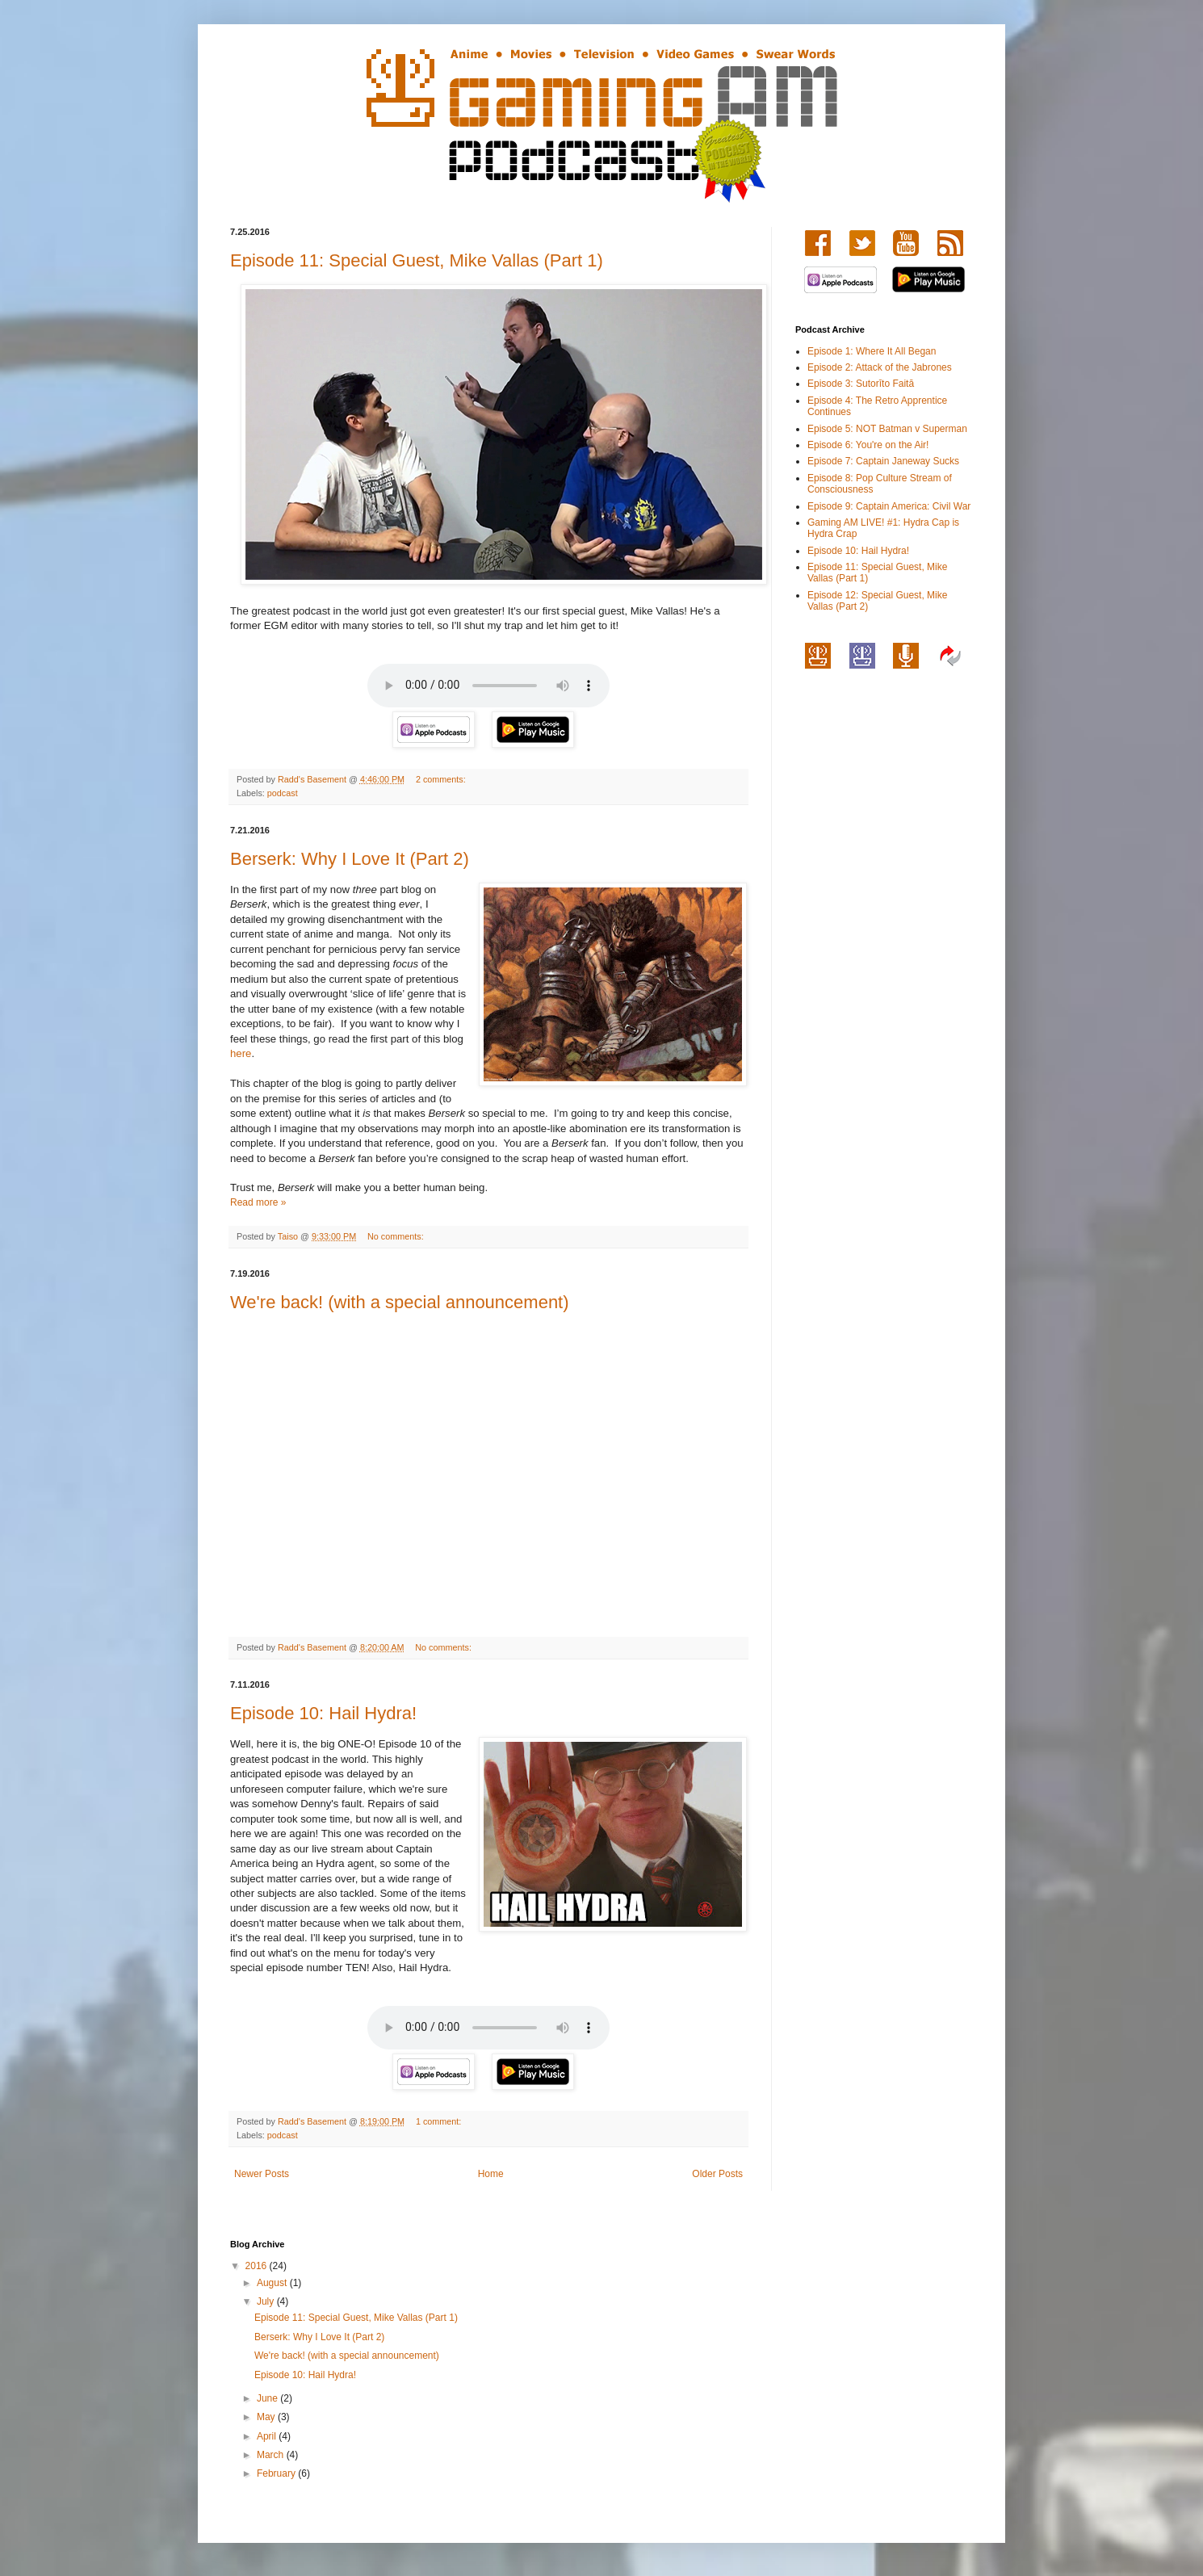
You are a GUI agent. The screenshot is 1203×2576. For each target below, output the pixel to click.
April (268, 2436)
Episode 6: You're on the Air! (867, 445)
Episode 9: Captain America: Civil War (888, 506)
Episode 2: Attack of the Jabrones (879, 367)
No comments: (396, 1236)
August (273, 2283)
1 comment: (439, 2121)
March (272, 2455)
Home (491, 2174)
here (240, 1053)
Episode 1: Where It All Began (871, 351)
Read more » (258, 1202)
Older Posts (717, 2174)
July (267, 2301)
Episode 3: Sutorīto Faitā (860, 383)
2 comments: (442, 779)
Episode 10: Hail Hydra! (323, 1713)
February (277, 2473)
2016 (257, 2266)
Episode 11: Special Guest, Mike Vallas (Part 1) (416, 260)
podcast (282, 793)
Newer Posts (261, 2174)
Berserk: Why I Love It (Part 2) (349, 859)
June (268, 2398)
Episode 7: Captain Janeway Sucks (883, 461)
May (267, 2417)
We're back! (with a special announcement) (399, 1302)
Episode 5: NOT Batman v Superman (887, 428)
